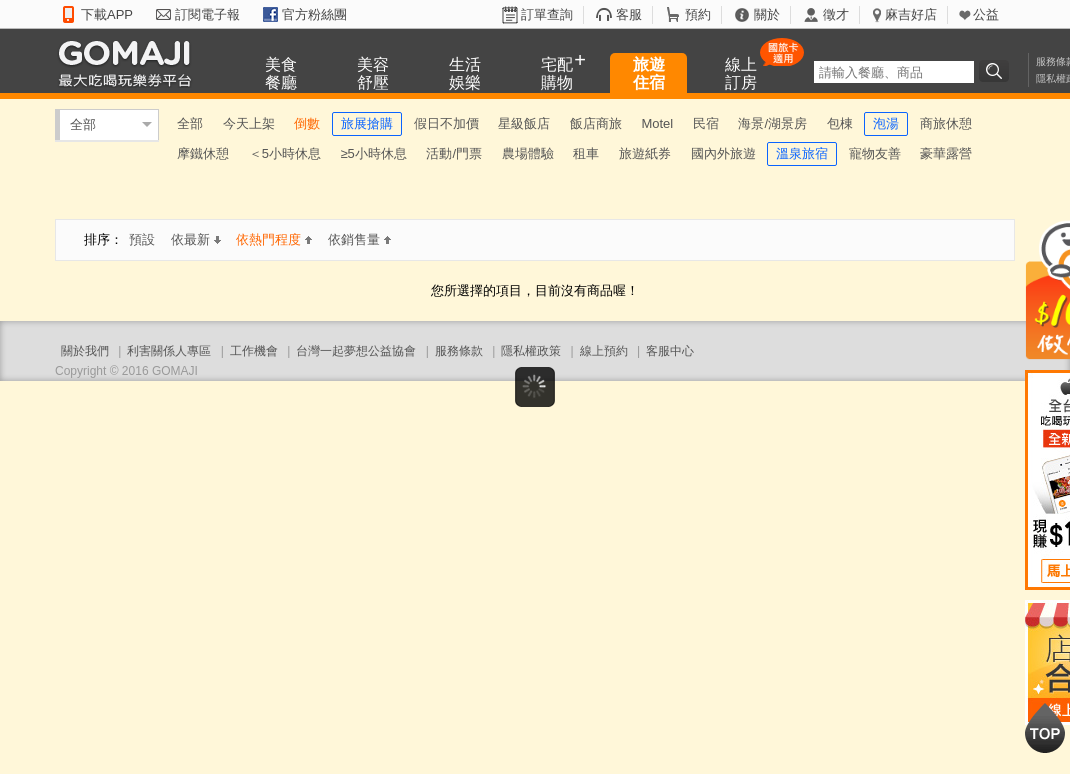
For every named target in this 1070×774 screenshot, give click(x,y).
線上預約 (604, 351)
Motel (657, 123)
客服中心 (670, 351)
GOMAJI (130, 62)
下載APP (107, 14)
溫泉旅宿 (802, 153)
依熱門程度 (274, 239)
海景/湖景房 (772, 123)
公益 (986, 14)
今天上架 (249, 123)
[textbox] (894, 72)
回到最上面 (1045, 728)
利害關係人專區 (169, 351)
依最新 (196, 239)
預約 (698, 14)
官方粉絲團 (314, 14)
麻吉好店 (911, 14)
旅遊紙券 (645, 153)
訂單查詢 (547, 14)
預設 (142, 239)
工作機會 (254, 351)
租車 (586, 153)
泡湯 (886, 123)
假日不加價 (446, 123)
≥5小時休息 (373, 153)
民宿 (706, 123)
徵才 (836, 14)
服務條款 (459, 351)
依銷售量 (359, 239)
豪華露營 (946, 153)
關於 (767, 14)
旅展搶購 (367, 123)
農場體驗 (528, 153)
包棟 (840, 123)
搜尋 (997, 71)
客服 (629, 14)
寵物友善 (875, 153)
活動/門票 (454, 153)
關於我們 (85, 351)
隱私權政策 (531, 351)
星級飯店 (524, 123)
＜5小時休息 (285, 153)
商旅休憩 (946, 123)
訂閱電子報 (207, 14)
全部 (83, 124)
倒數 (307, 123)
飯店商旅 (596, 123)
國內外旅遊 (723, 153)
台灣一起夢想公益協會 (356, 351)
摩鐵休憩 (203, 153)
